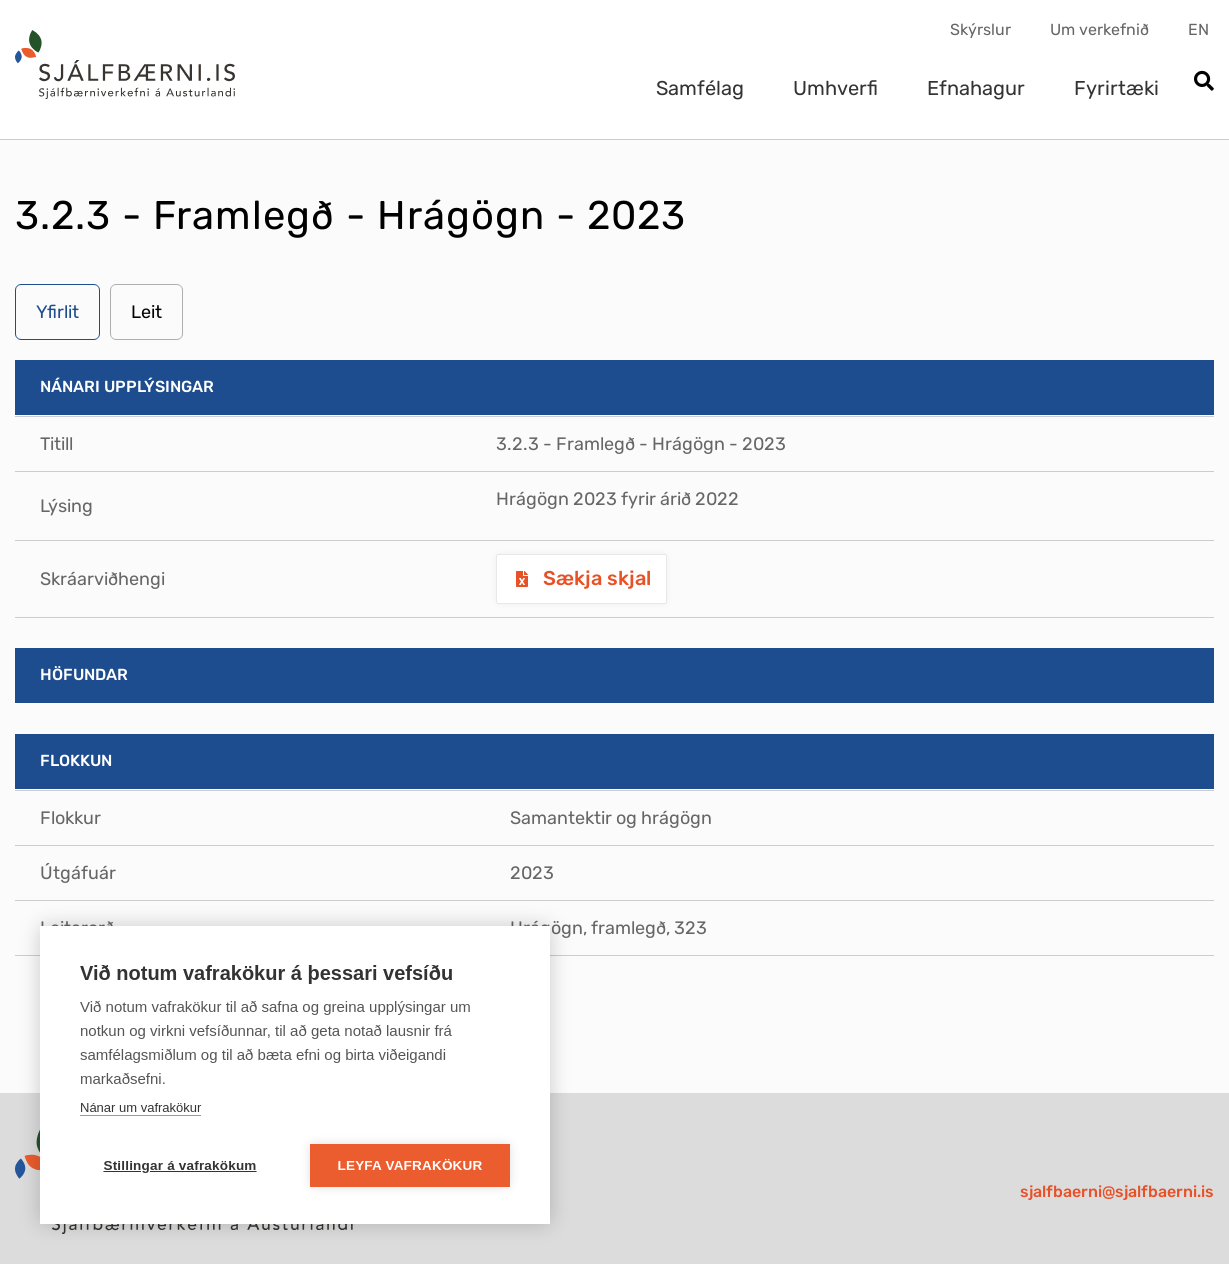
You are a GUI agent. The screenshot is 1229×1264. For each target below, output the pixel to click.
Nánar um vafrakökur (140, 1107)
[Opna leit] (1203, 82)
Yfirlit (57, 312)
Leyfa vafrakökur (410, 1165)
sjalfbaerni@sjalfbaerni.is (1117, 1191)
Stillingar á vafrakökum (179, 1165)
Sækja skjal (594, 578)
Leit (146, 312)
